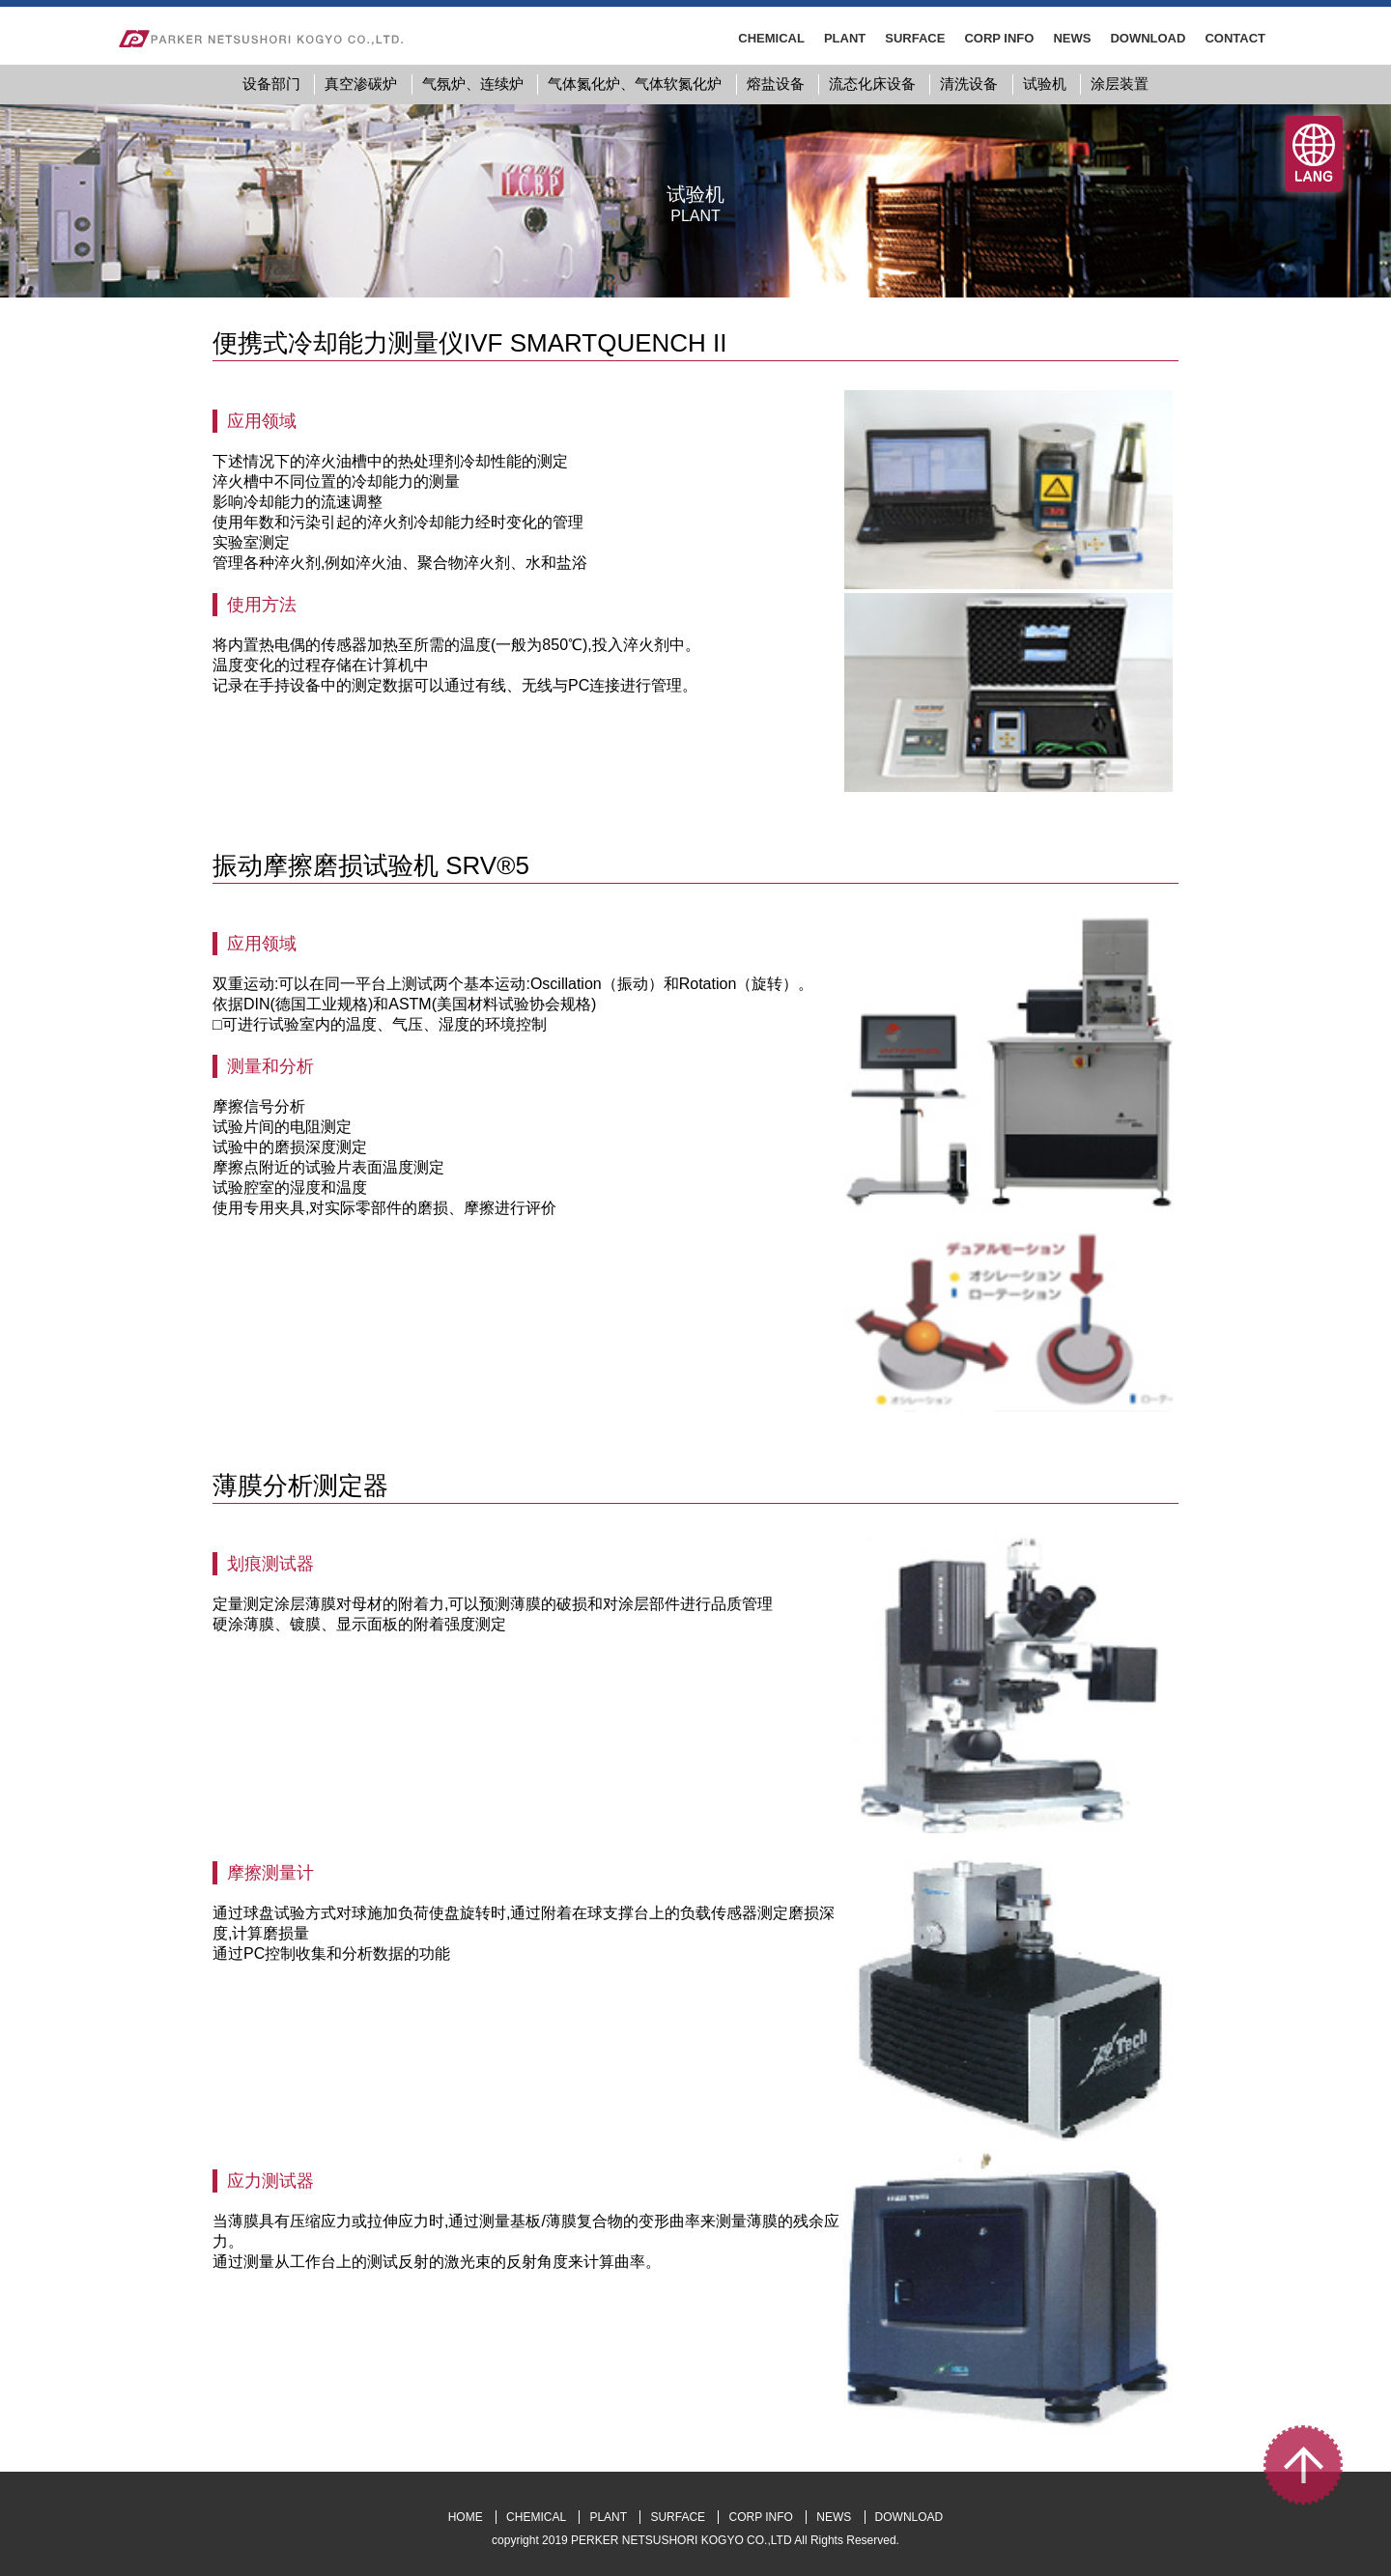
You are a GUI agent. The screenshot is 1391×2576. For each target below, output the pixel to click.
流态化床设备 (872, 83)
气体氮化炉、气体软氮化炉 (635, 83)
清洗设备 (969, 83)
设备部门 (271, 83)
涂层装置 (1120, 83)
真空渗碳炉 (361, 83)
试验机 (1044, 83)
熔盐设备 (776, 83)
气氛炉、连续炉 (473, 83)
